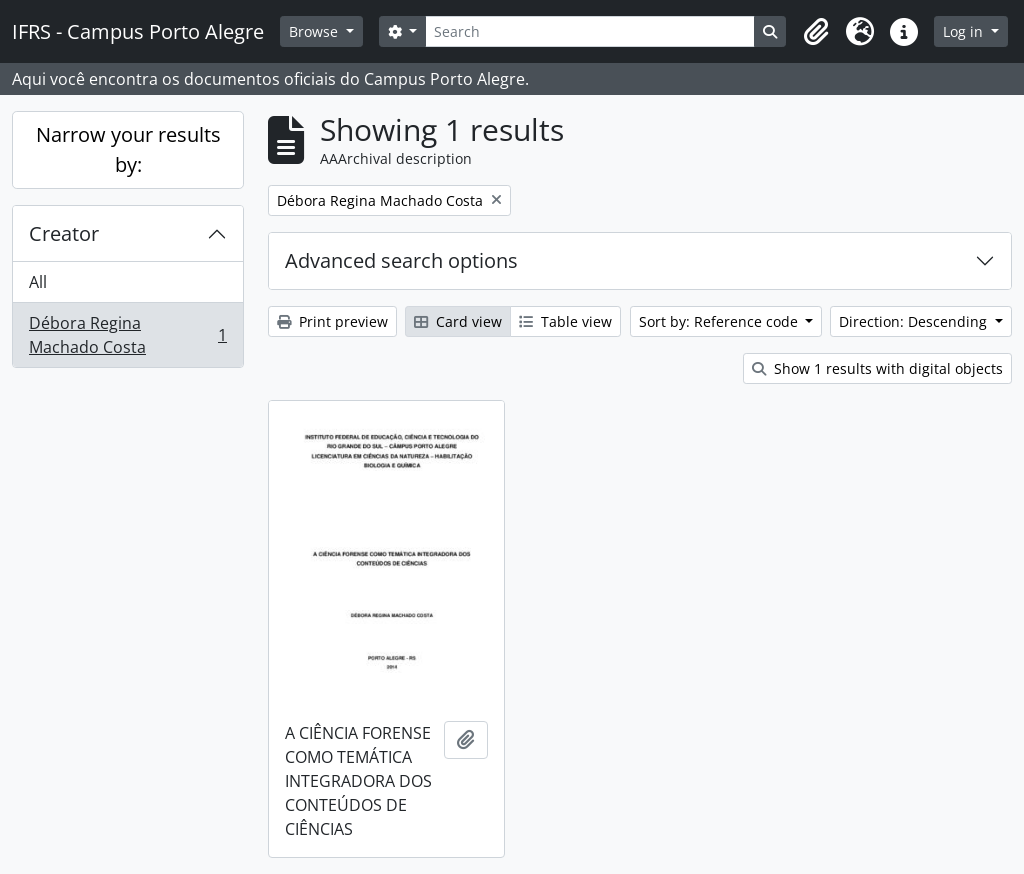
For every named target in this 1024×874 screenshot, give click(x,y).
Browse (315, 31)
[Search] (590, 31)
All (38, 282)
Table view (565, 321)
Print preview (332, 321)
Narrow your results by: (128, 149)
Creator (64, 233)
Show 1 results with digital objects (877, 368)
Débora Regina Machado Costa (127, 335)
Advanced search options (401, 260)
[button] (816, 32)
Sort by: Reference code (720, 321)
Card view (458, 321)
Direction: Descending (915, 321)
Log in (965, 31)
